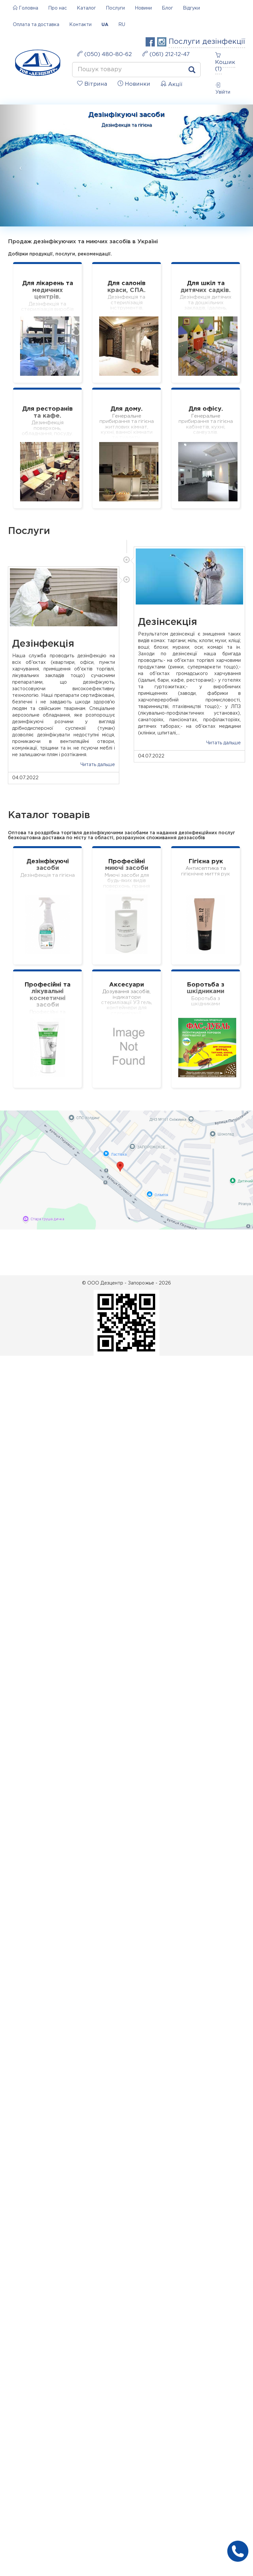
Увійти (222, 88)
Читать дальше (223, 743)
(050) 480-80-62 (104, 54)
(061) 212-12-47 (166, 54)
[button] (19, 165)
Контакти (80, 25)
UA (104, 25)
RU (121, 25)
